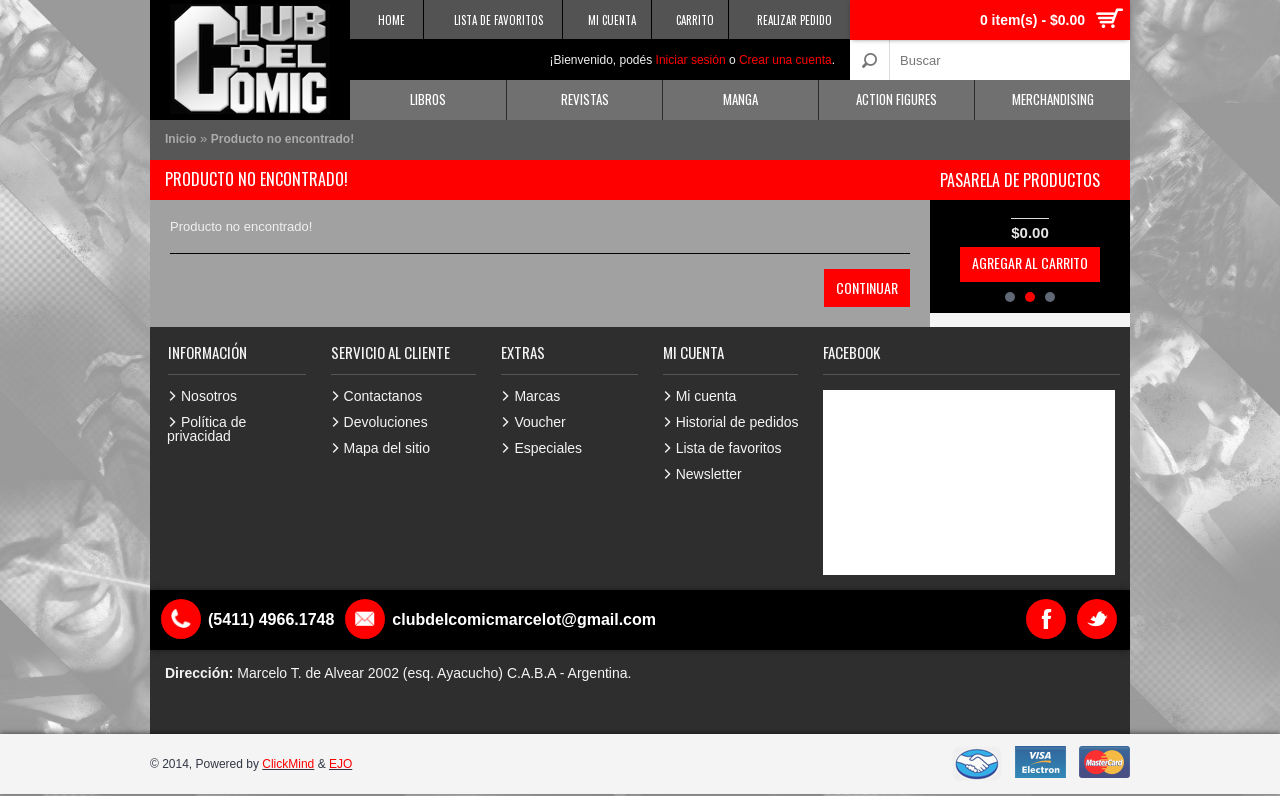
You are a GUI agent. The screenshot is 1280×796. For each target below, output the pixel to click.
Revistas (585, 99)
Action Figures (896, 99)
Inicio (180, 139)
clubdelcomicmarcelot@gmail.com (524, 619)
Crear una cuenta (785, 60)
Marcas (537, 396)
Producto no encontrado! (282, 139)
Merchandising (1053, 99)
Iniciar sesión (691, 60)
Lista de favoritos (729, 448)
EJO (340, 764)
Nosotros (209, 396)
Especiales (548, 448)
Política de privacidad (206, 429)
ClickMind (288, 764)
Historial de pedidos (737, 422)
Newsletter (709, 474)
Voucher (539, 422)
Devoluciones (386, 422)
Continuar (867, 287)
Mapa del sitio (387, 448)
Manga (740, 99)
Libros (428, 99)
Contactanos (383, 396)
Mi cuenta (706, 396)
